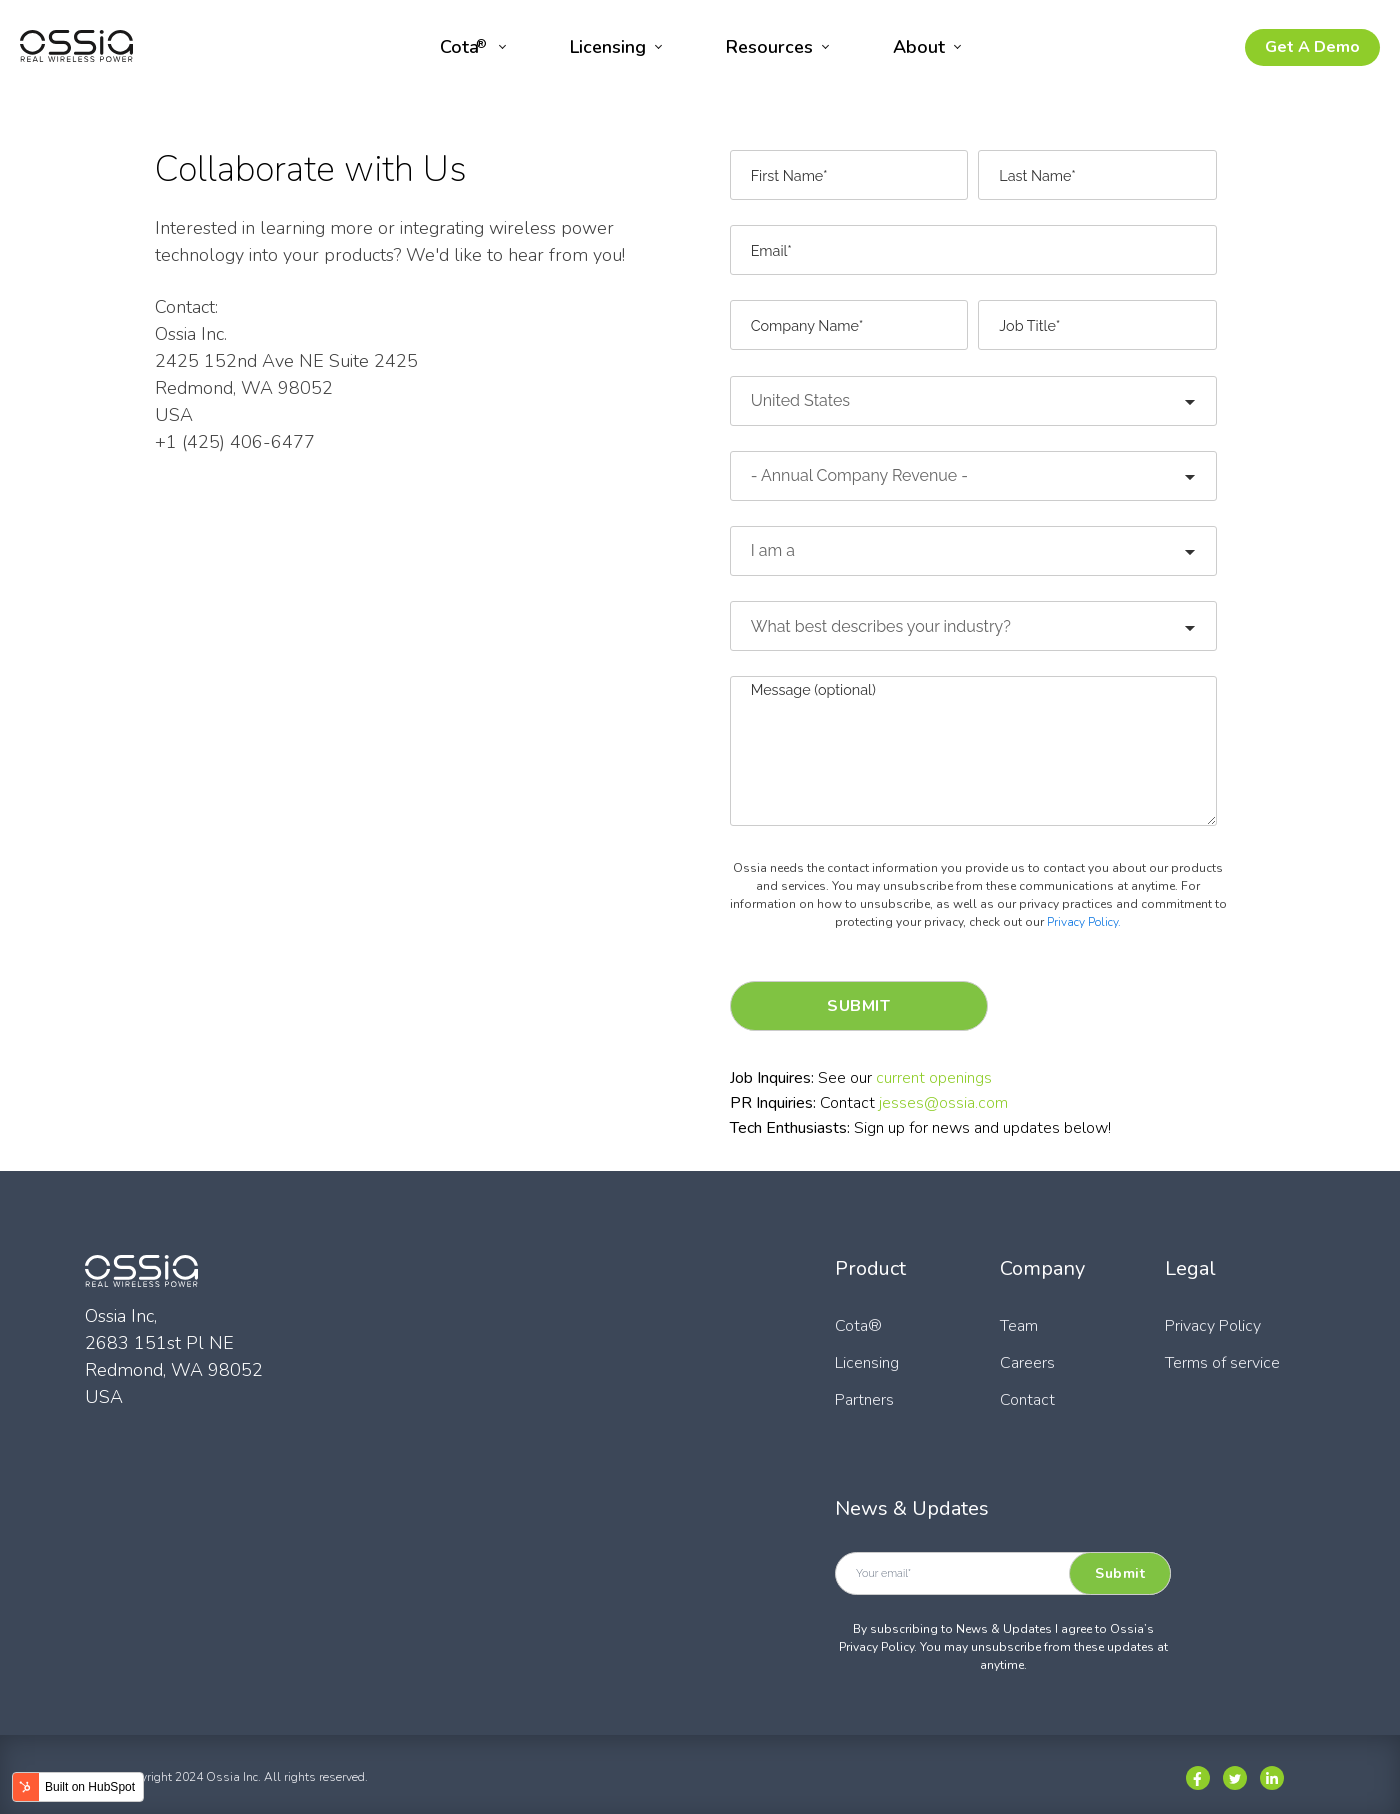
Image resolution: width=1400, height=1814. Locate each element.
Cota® (858, 1326)
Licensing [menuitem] (608, 47)
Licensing (867, 1363)
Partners (864, 1400)
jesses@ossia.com (943, 1103)
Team (1019, 1326)
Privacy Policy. (1084, 922)
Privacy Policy (1213, 1326)
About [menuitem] (919, 47)
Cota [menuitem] (463, 47)
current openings (934, 1078)
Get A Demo (1312, 47)
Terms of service (1222, 1363)
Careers (1027, 1363)
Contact (1027, 1400)
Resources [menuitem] (769, 47)
